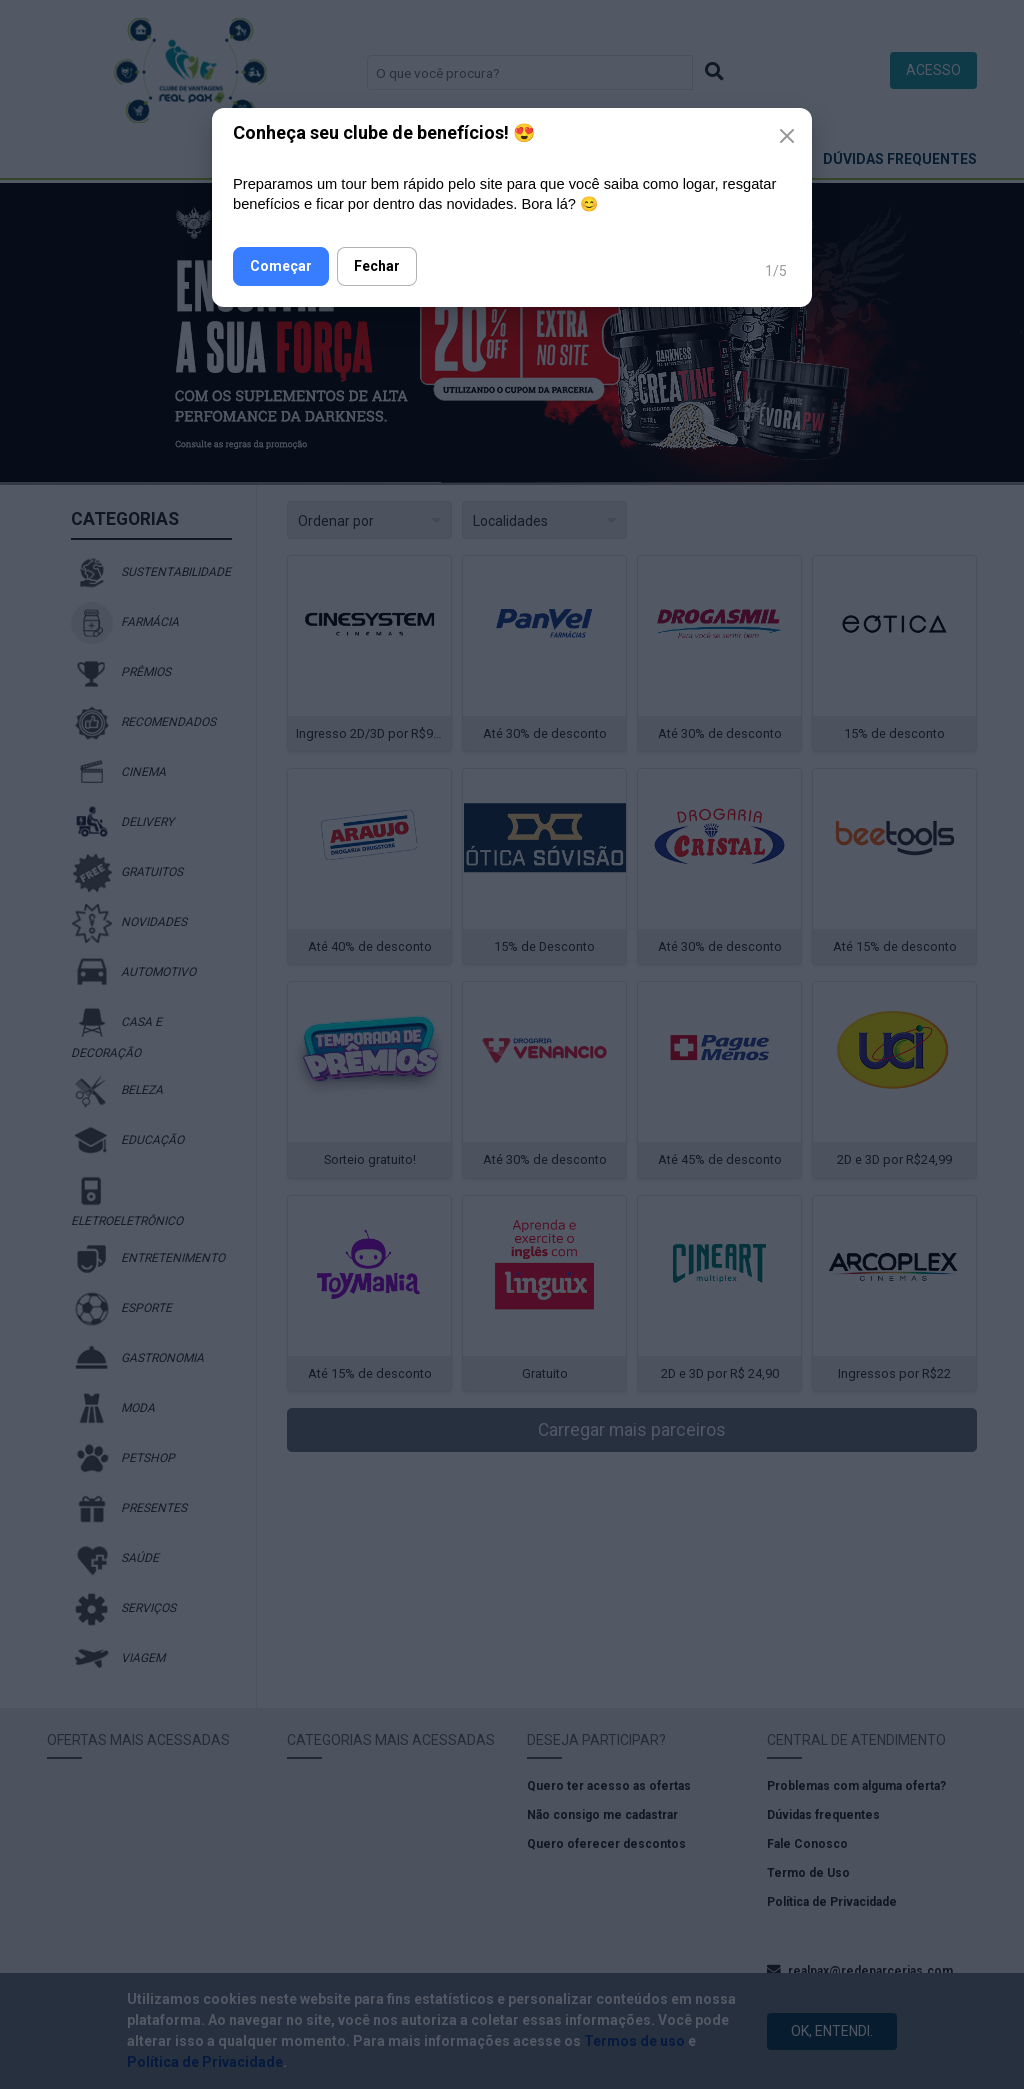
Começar (281, 266)
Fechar (377, 266)
